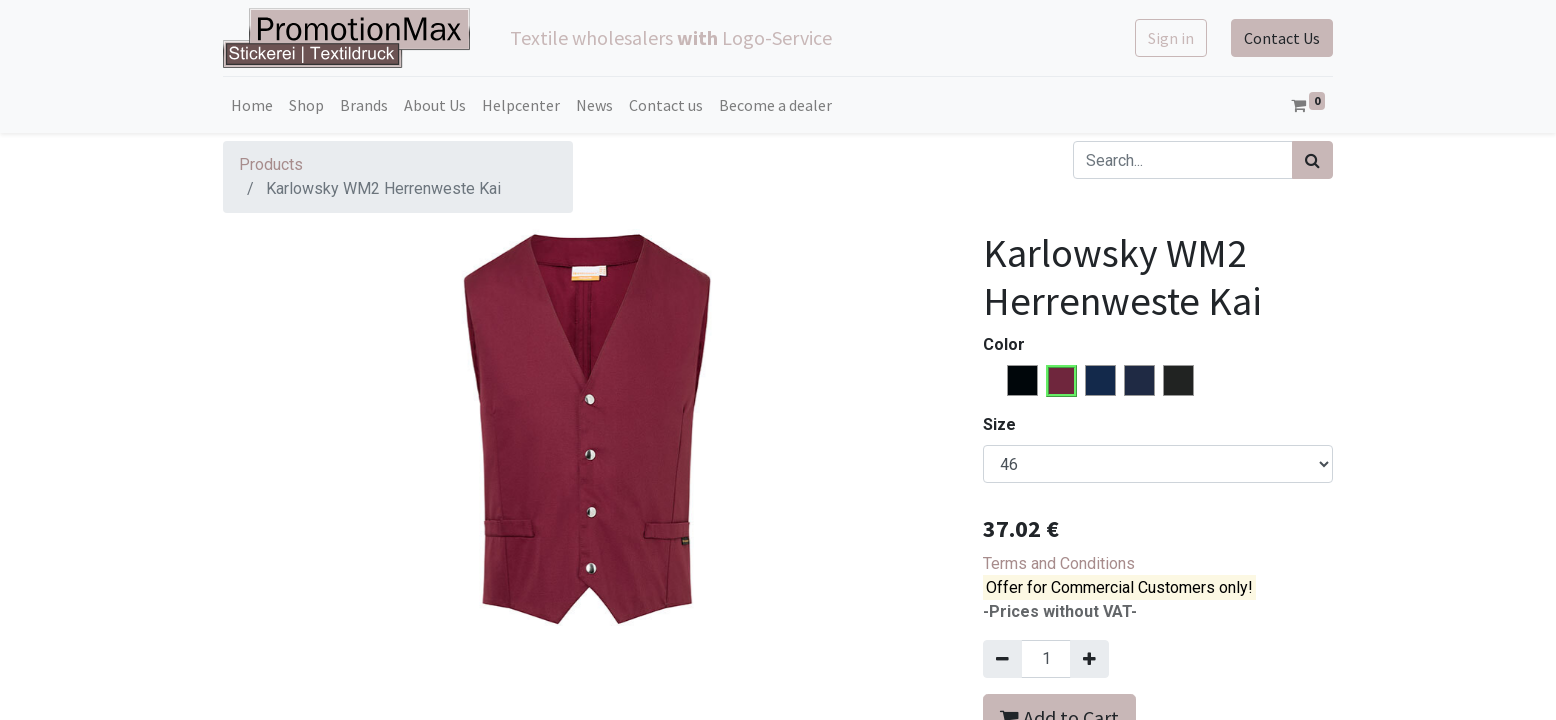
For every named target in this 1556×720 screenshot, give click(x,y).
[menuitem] (252, 105)
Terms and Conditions (1059, 563)
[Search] (1312, 160)
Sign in (1171, 38)
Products (271, 164)
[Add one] (1089, 659)
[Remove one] (1002, 659)
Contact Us (1282, 38)
